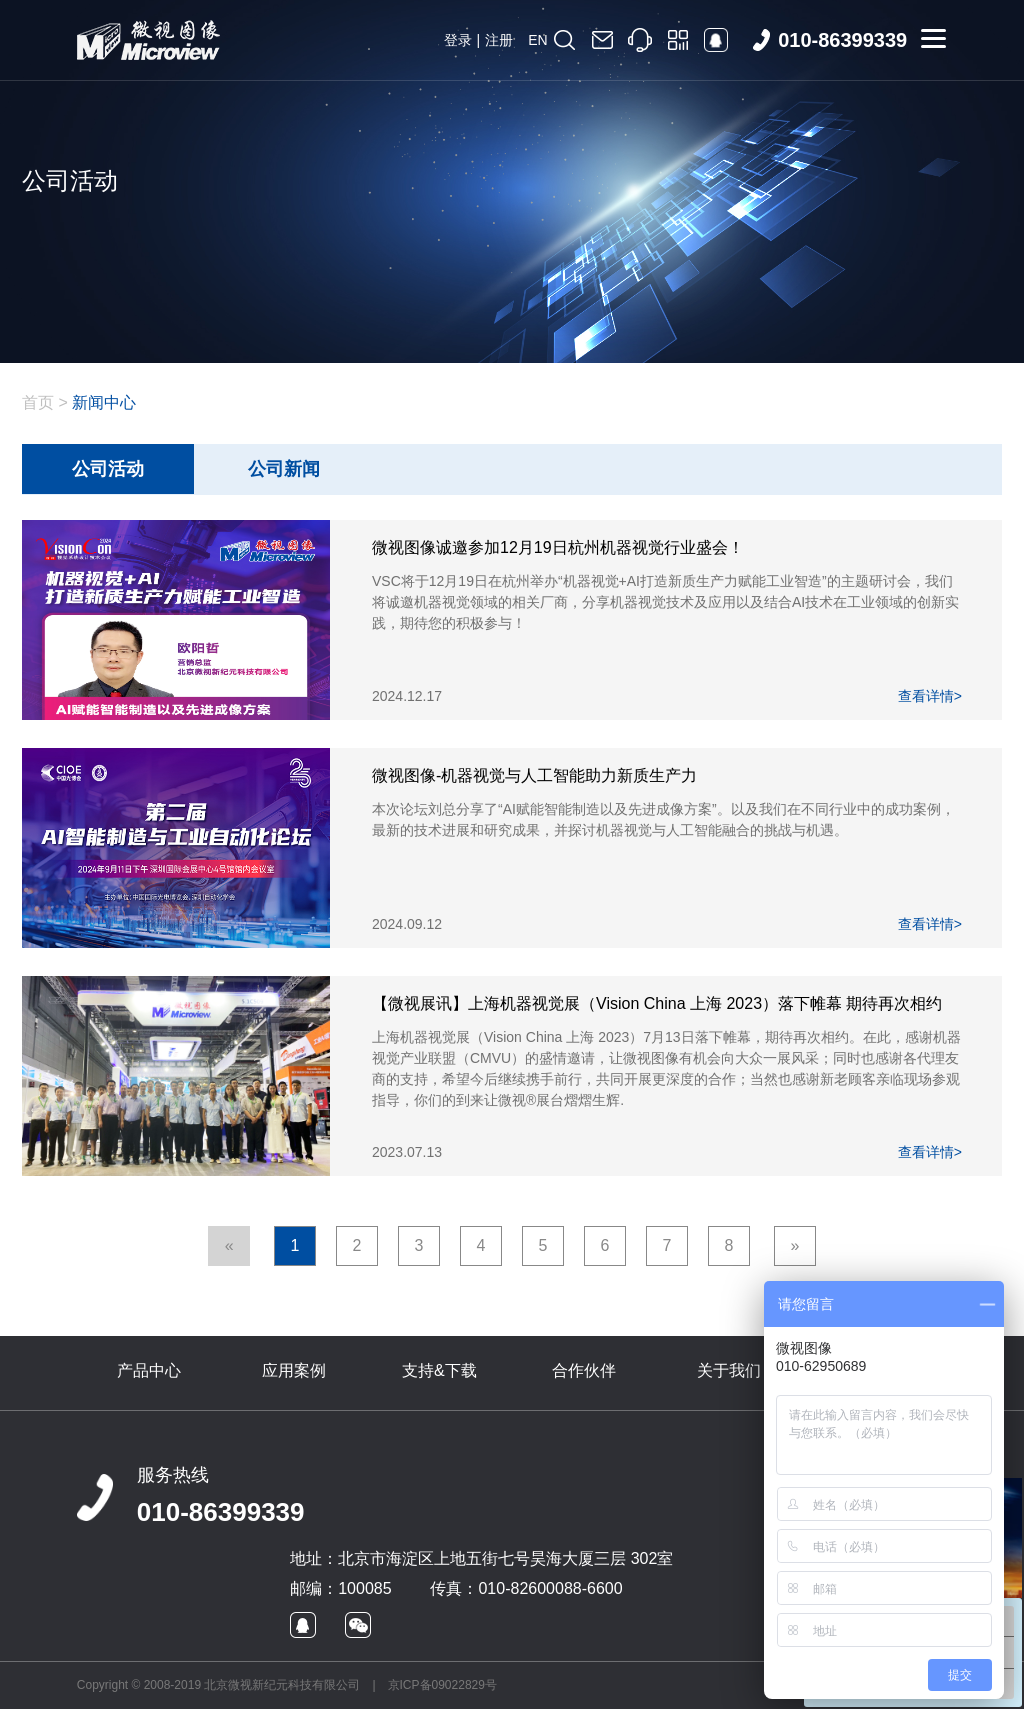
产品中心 (149, 1370)
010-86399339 (221, 1512)
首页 (38, 402)
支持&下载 (439, 1370)
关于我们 (729, 1370)
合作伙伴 (584, 1370)
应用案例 (294, 1370)
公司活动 (108, 469)
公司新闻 (284, 469)
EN (537, 40)
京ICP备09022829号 (442, 1685)
